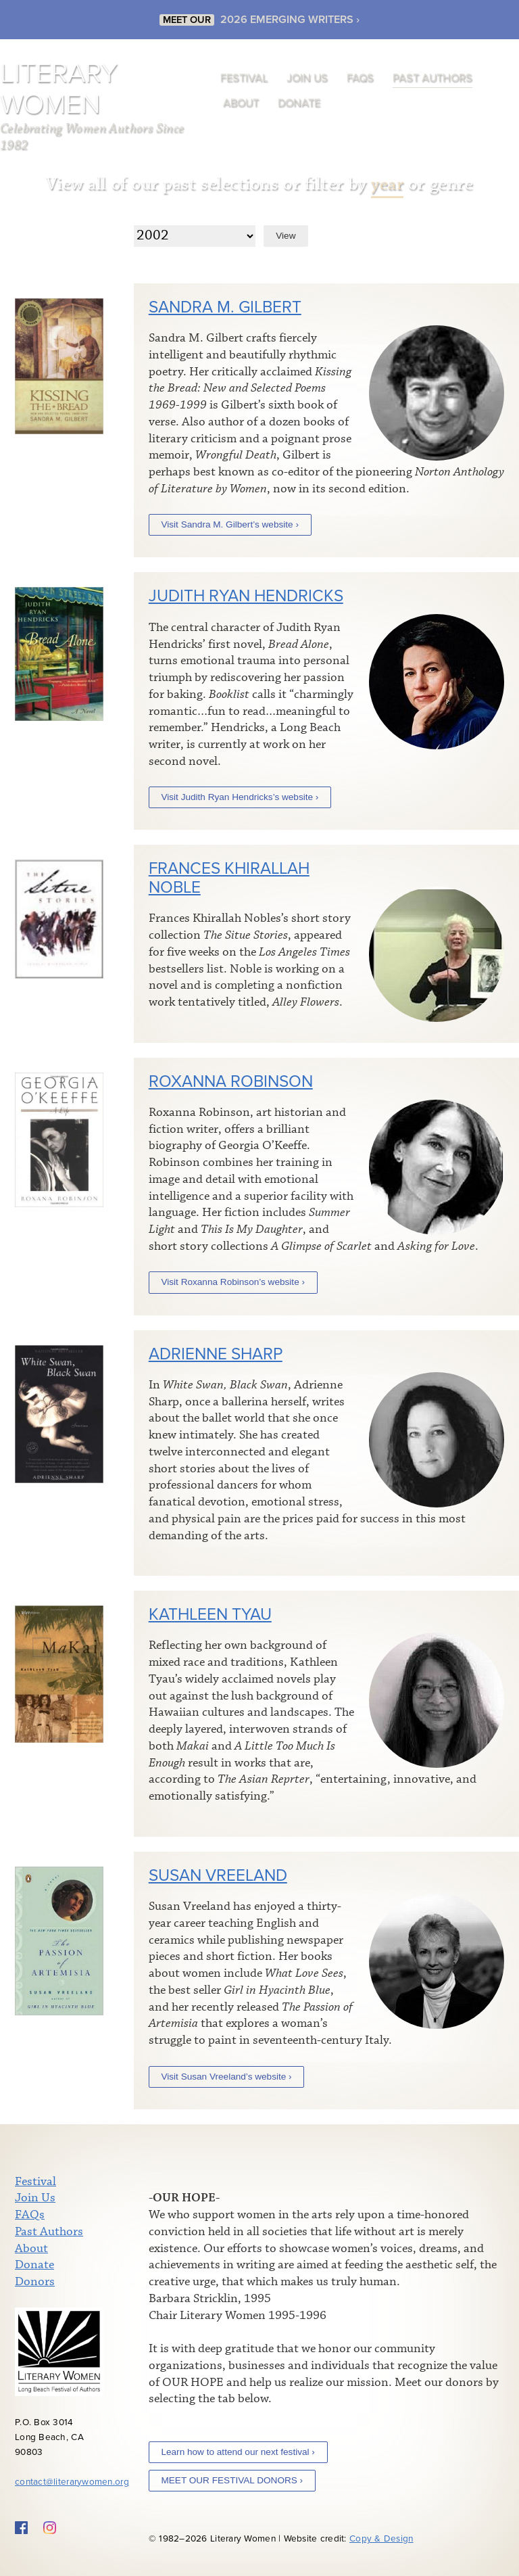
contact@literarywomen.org (72, 2482)
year (387, 184)
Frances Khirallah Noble (229, 878)
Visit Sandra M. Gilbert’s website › (229, 524)
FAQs (360, 78)
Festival (244, 78)
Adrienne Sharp (215, 1354)
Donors (35, 2282)
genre (452, 184)
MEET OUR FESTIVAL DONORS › (232, 2480)
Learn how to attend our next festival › (237, 2452)
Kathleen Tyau (210, 1614)
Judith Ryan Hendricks (246, 596)
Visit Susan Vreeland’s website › (226, 2076)
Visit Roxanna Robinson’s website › (233, 1282)
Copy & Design (381, 2538)
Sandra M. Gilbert (225, 307)
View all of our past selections (162, 184)
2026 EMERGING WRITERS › (290, 16)
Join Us (307, 78)
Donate (299, 103)
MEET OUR (187, 16)
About (241, 103)
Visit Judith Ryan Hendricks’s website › (239, 797)
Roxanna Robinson (231, 1082)
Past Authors (432, 78)
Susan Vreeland (218, 1876)
